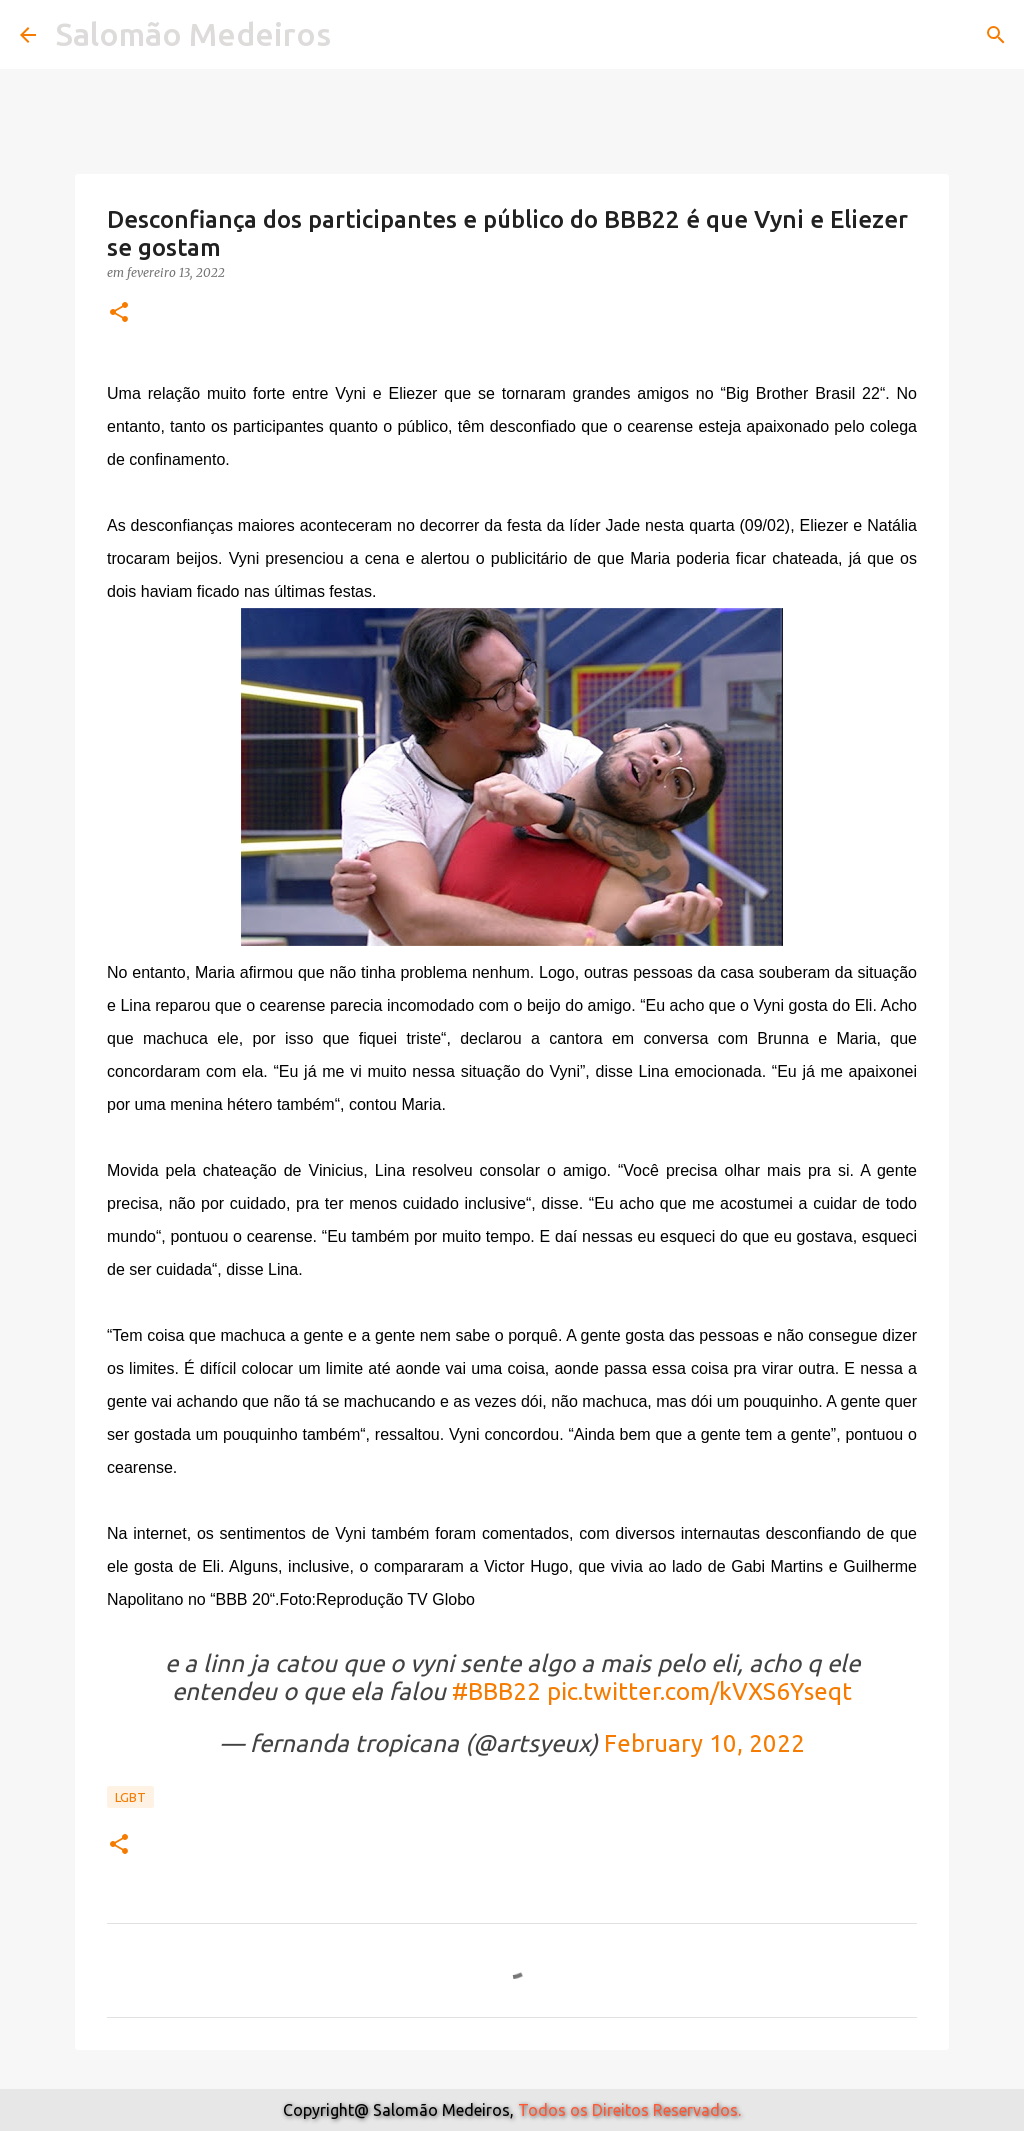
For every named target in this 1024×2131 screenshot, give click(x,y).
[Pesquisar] (996, 35)
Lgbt (130, 1797)
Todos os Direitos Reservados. (629, 2110)
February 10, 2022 (704, 1743)
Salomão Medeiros (193, 34)
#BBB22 (496, 1691)
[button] (119, 313)
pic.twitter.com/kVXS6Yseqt (699, 1691)
